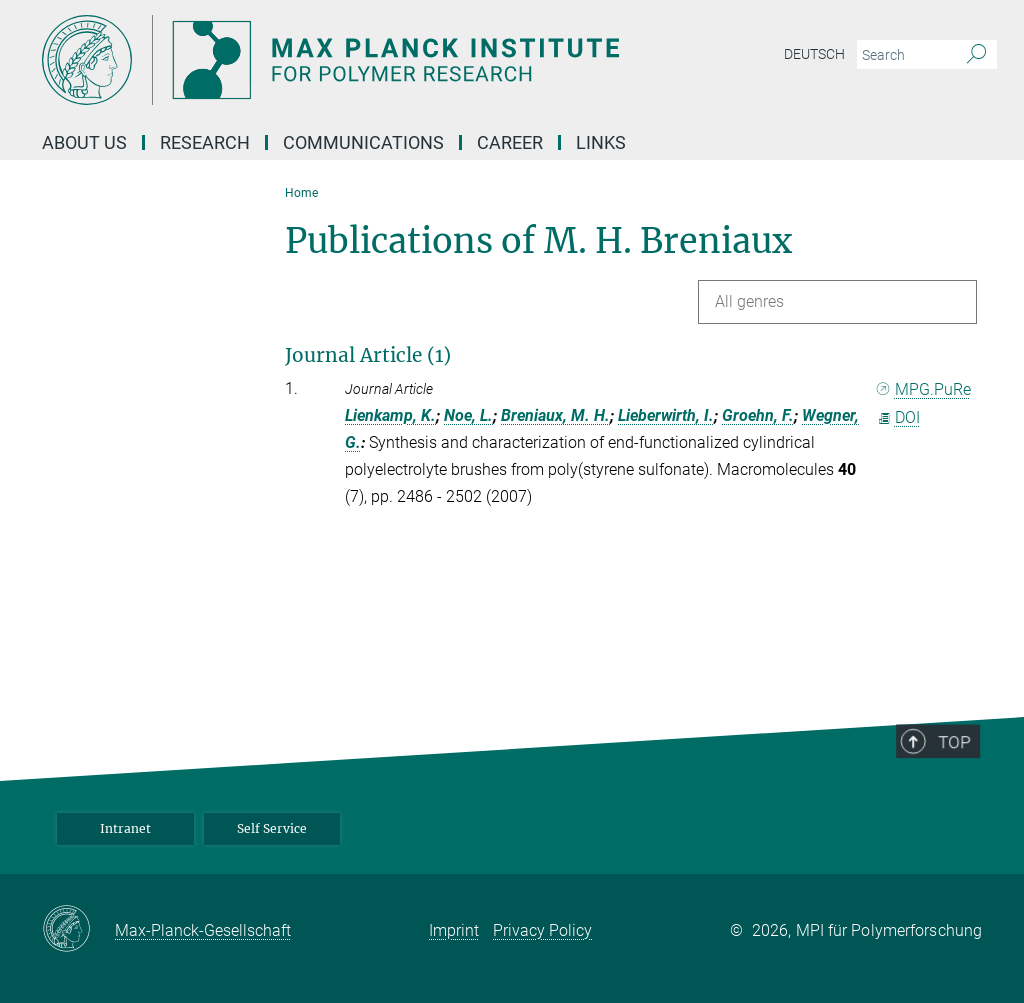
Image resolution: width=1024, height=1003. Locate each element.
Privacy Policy (542, 930)
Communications (363, 142)
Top (959, 774)
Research (205, 142)
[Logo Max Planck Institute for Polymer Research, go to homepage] (417, 60)
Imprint (454, 930)
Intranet (125, 828)
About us (84, 142)
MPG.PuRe (924, 389)
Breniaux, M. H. (555, 415)
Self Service (272, 828)
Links (601, 142)
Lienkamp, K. (390, 415)
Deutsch (814, 54)
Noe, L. (468, 415)
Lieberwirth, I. (666, 415)
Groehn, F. (758, 415)
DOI (898, 417)
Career (510, 142)
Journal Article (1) (368, 355)
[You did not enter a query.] (904, 55)
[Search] (976, 55)
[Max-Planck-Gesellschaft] (78, 930)
